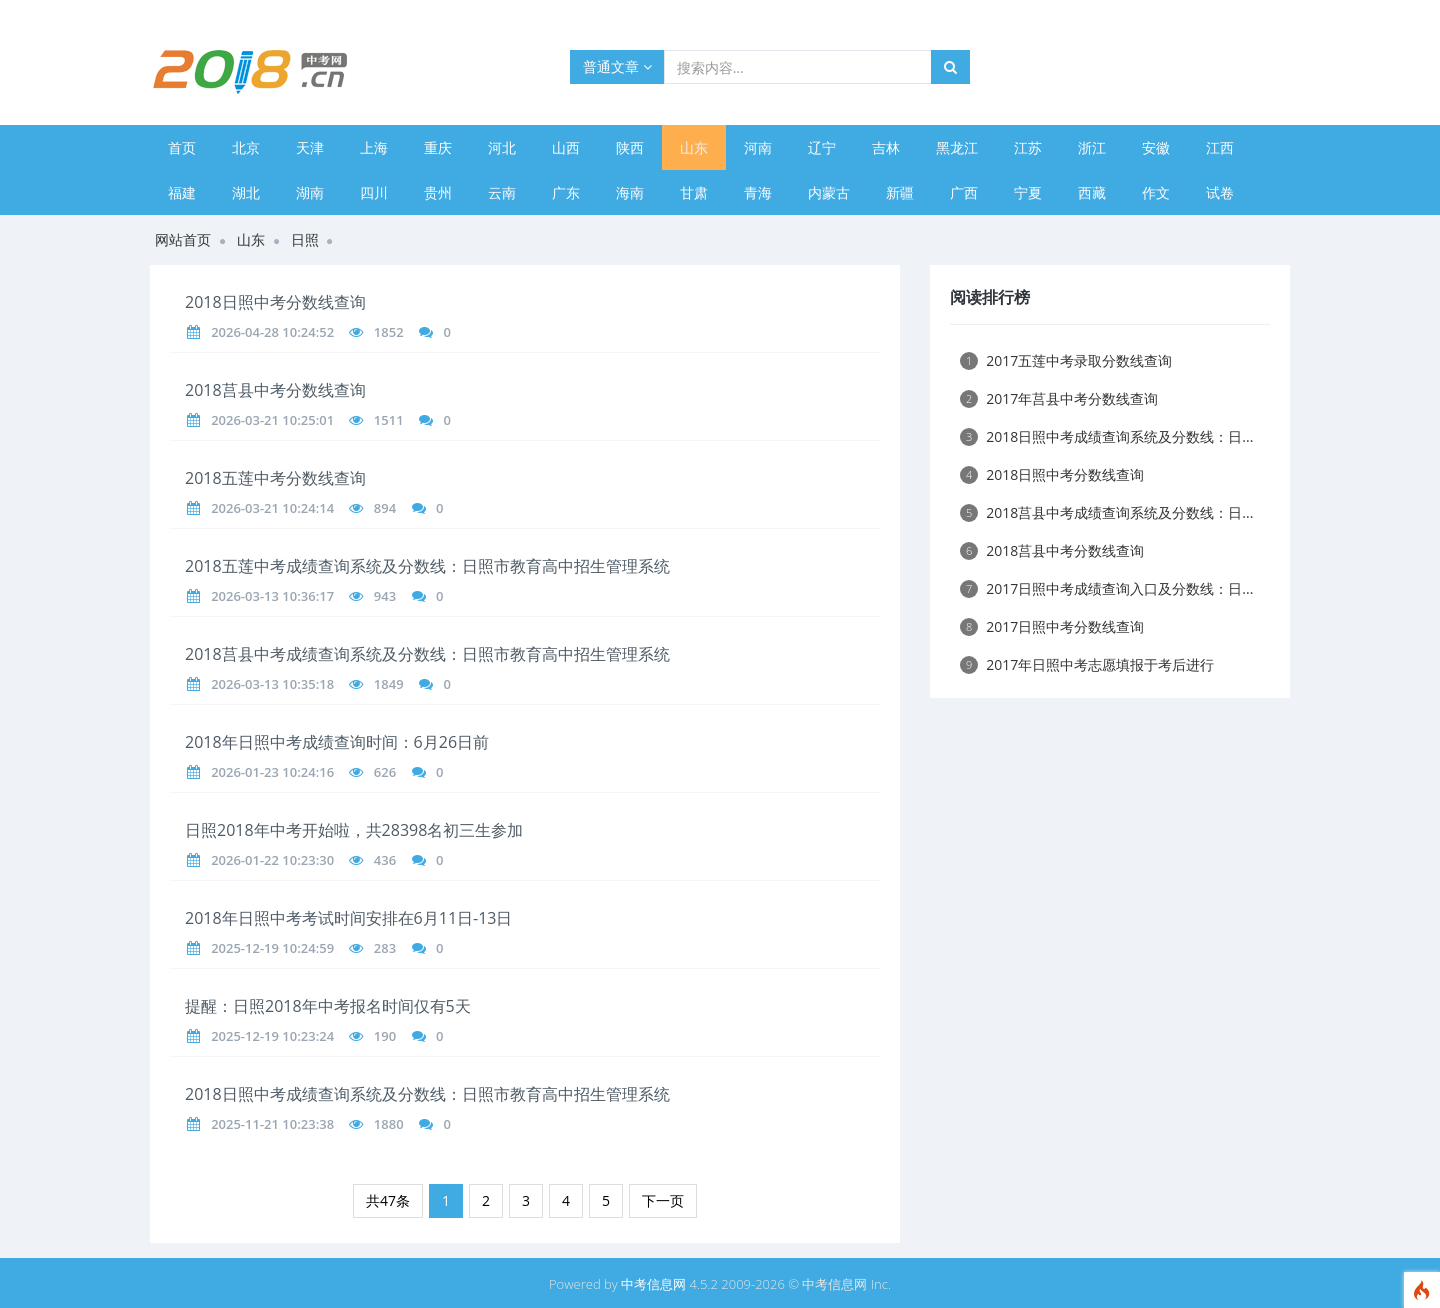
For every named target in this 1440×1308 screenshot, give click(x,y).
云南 (502, 192)
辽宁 (822, 147)
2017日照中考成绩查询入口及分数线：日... (1106, 588)
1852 (389, 332)
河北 (502, 147)
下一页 (663, 1200)
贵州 (438, 192)
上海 (374, 147)
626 (385, 772)
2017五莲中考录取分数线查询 (1066, 360)
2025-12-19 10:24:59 (272, 948)
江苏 (1028, 147)
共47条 (388, 1200)
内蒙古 (829, 192)
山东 (694, 147)
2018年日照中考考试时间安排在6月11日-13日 (348, 918)
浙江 (1092, 147)
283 (385, 948)
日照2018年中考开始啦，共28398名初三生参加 (354, 830)
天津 (310, 147)
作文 (1156, 192)
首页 (182, 147)
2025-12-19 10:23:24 (272, 1036)
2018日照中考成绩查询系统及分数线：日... (1106, 436)
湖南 (310, 192)
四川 (374, 192)
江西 (1220, 147)
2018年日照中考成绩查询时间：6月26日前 (337, 742)
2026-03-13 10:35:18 (272, 684)
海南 (630, 192)
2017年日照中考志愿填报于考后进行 (1087, 664)
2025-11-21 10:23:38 (272, 1124)
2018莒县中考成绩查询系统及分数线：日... (1106, 512)
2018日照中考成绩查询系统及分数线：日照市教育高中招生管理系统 (427, 1094)
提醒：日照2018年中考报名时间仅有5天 (328, 1006)
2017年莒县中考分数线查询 (1059, 398)
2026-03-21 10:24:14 (272, 508)
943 (385, 596)
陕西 (630, 147)
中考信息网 (653, 1284)
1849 (389, 684)
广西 (964, 192)
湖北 (246, 192)
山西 (566, 147)
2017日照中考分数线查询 (1052, 626)
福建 (182, 192)
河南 (758, 147)
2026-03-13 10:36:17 (272, 596)
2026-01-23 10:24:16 (272, 772)
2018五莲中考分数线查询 (275, 478)
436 (385, 860)
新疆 (900, 192)
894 (385, 508)
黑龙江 (957, 147)
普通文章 (617, 66)
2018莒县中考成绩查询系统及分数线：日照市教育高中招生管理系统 (427, 654)
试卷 (1220, 192)
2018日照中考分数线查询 (275, 302)
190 (385, 1036)
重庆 (438, 147)
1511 (389, 420)
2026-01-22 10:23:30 (272, 860)
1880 (389, 1124)
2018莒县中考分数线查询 (275, 390)
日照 (305, 239)
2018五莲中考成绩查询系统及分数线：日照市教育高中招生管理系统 (427, 566)
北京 (246, 147)
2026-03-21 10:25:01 (272, 420)
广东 (566, 192)
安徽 (1156, 147)
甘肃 (694, 192)
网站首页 (183, 239)
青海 (758, 192)
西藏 (1092, 192)
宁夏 (1028, 192)
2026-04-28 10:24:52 (272, 332)
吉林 (886, 147)
